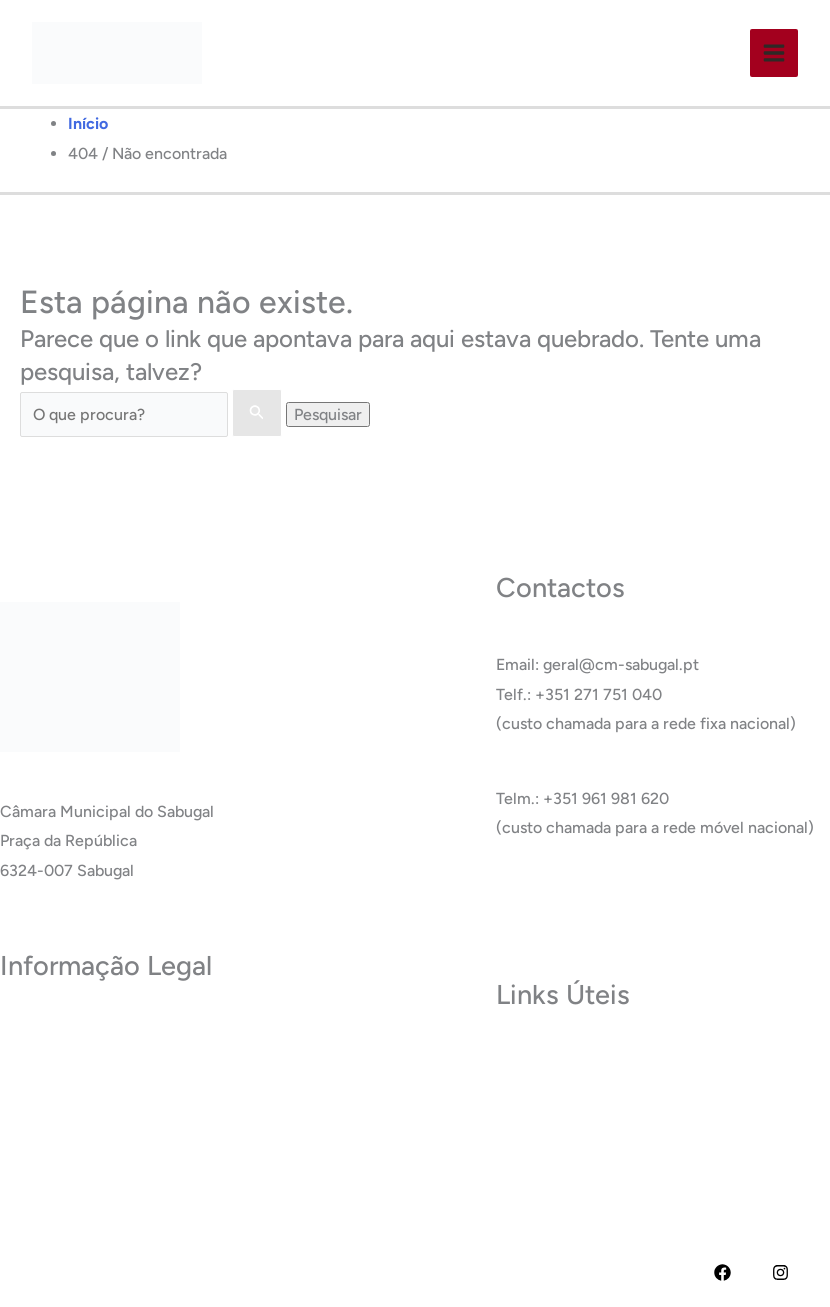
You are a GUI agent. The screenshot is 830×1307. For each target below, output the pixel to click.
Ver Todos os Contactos (581, 902)
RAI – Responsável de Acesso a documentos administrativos (214, 1146)
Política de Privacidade (81, 1028)
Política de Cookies (68, 1087)
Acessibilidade (51, 1117)
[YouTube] (751, 1272)
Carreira (525, 1117)
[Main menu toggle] (774, 53)
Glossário (529, 1146)
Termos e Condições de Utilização (122, 1057)
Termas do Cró (548, 1087)
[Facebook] (722, 1272)
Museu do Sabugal (561, 1057)
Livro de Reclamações (78, 1176)
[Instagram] (780, 1272)
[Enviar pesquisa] (257, 413)
